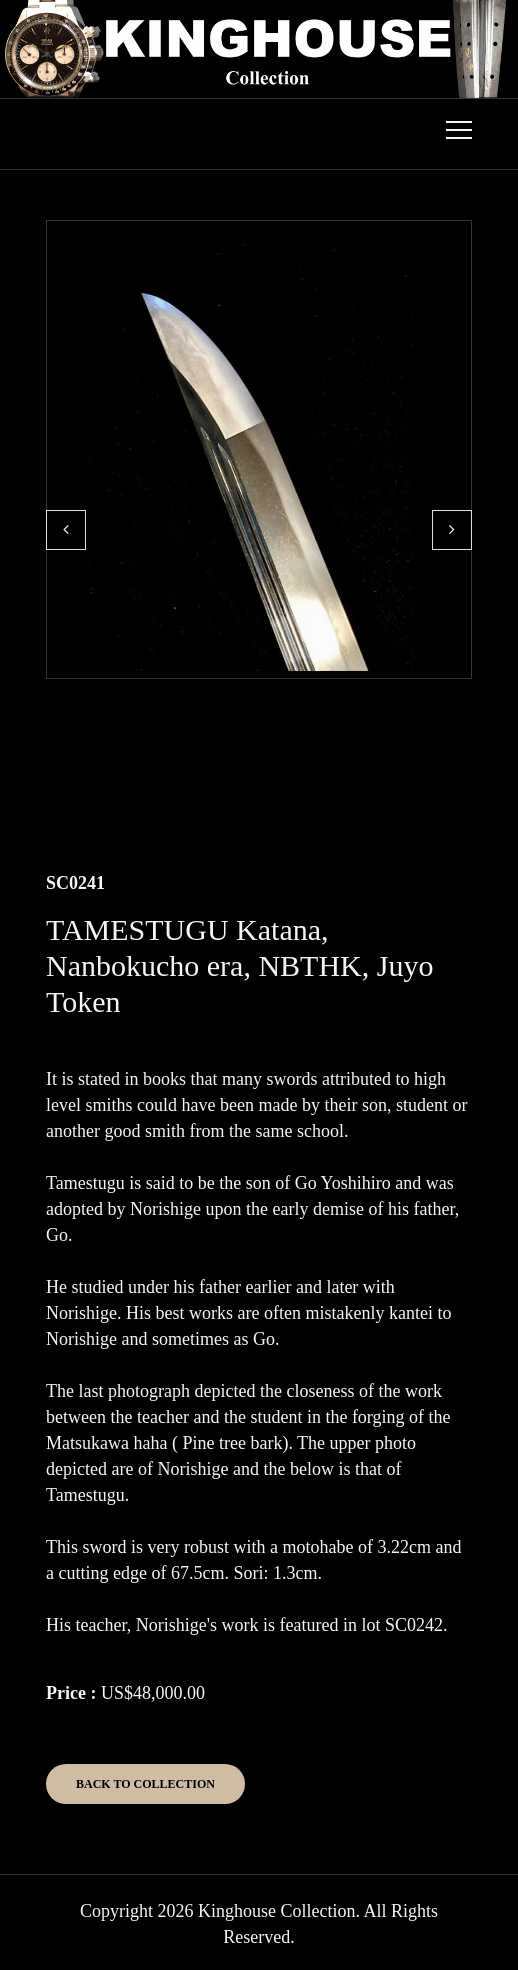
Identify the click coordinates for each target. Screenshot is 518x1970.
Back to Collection (145, 1784)
